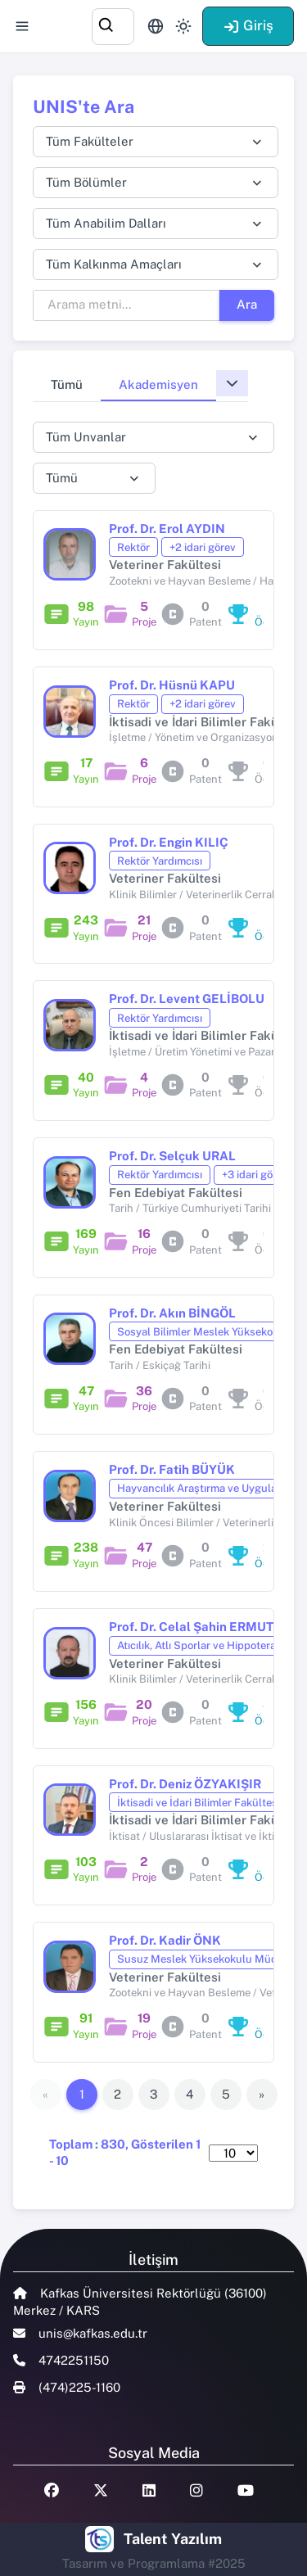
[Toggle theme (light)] (183, 26)
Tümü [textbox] (62, 478)
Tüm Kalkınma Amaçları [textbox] (114, 264)
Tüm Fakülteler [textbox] (89, 141)
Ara (247, 304)
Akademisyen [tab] (158, 384)
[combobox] (113, 24)
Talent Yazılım (173, 2538)
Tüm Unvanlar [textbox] (86, 437)
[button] (232, 383)
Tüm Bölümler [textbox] (86, 182)
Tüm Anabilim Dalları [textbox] (106, 223)
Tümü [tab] (67, 384)
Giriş (248, 25)
